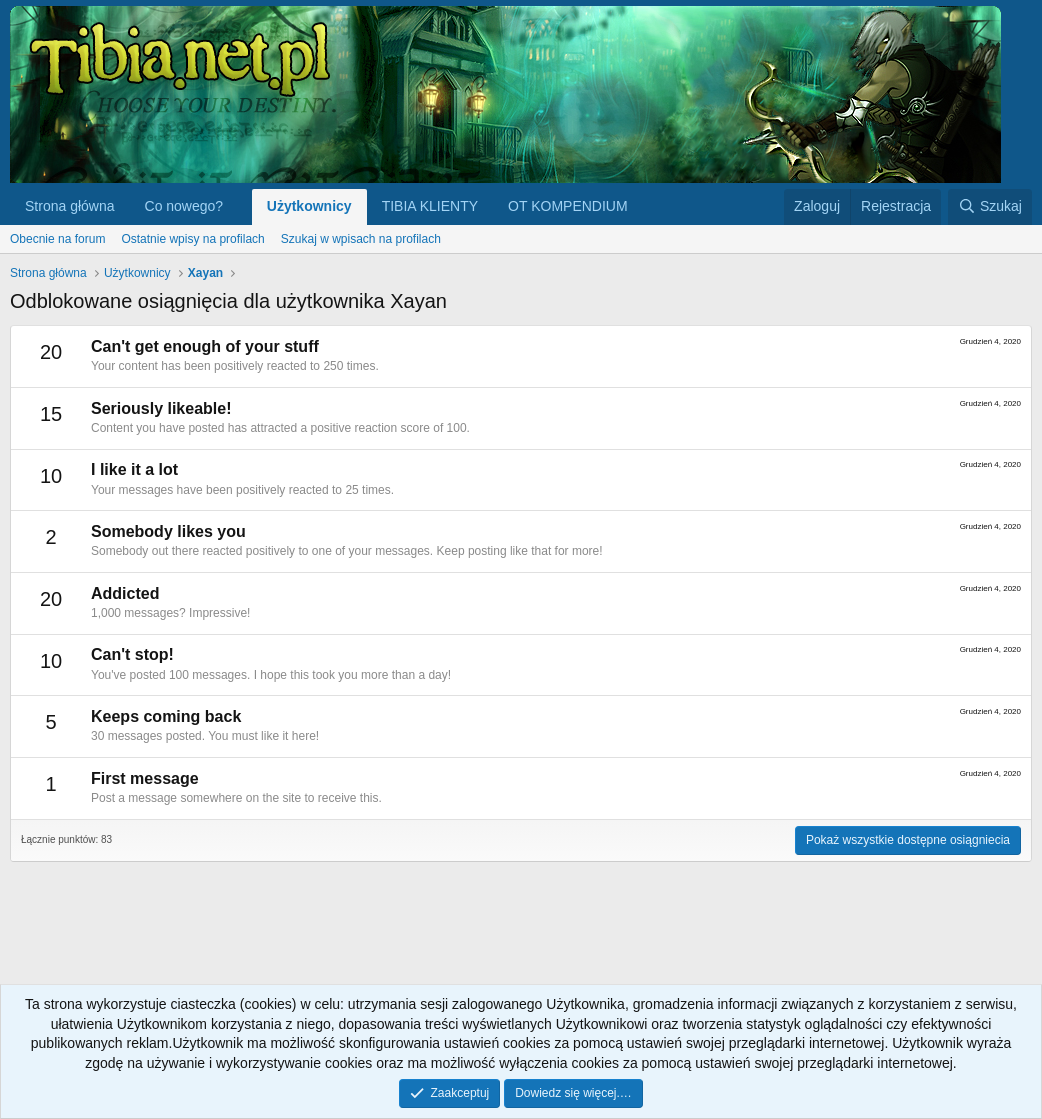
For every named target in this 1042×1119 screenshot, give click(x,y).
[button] (238, 207)
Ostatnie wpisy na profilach (192, 239)
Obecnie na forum (57, 239)
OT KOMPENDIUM (568, 206)
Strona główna (70, 206)
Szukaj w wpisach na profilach (361, 239)
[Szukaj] (990, 207)
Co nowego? (184, 206)
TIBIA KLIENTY (430, 206)
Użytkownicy (309, 206)
